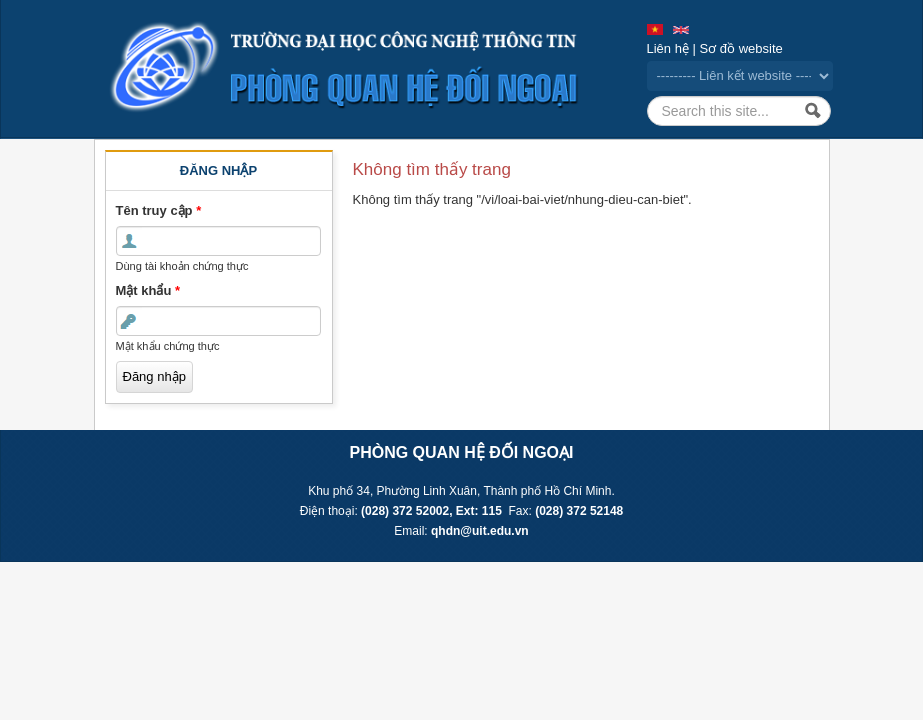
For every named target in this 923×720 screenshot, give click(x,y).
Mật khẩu (148, 290)
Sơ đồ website (741, 48)
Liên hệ (668, 48)
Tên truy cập (159, 210)
